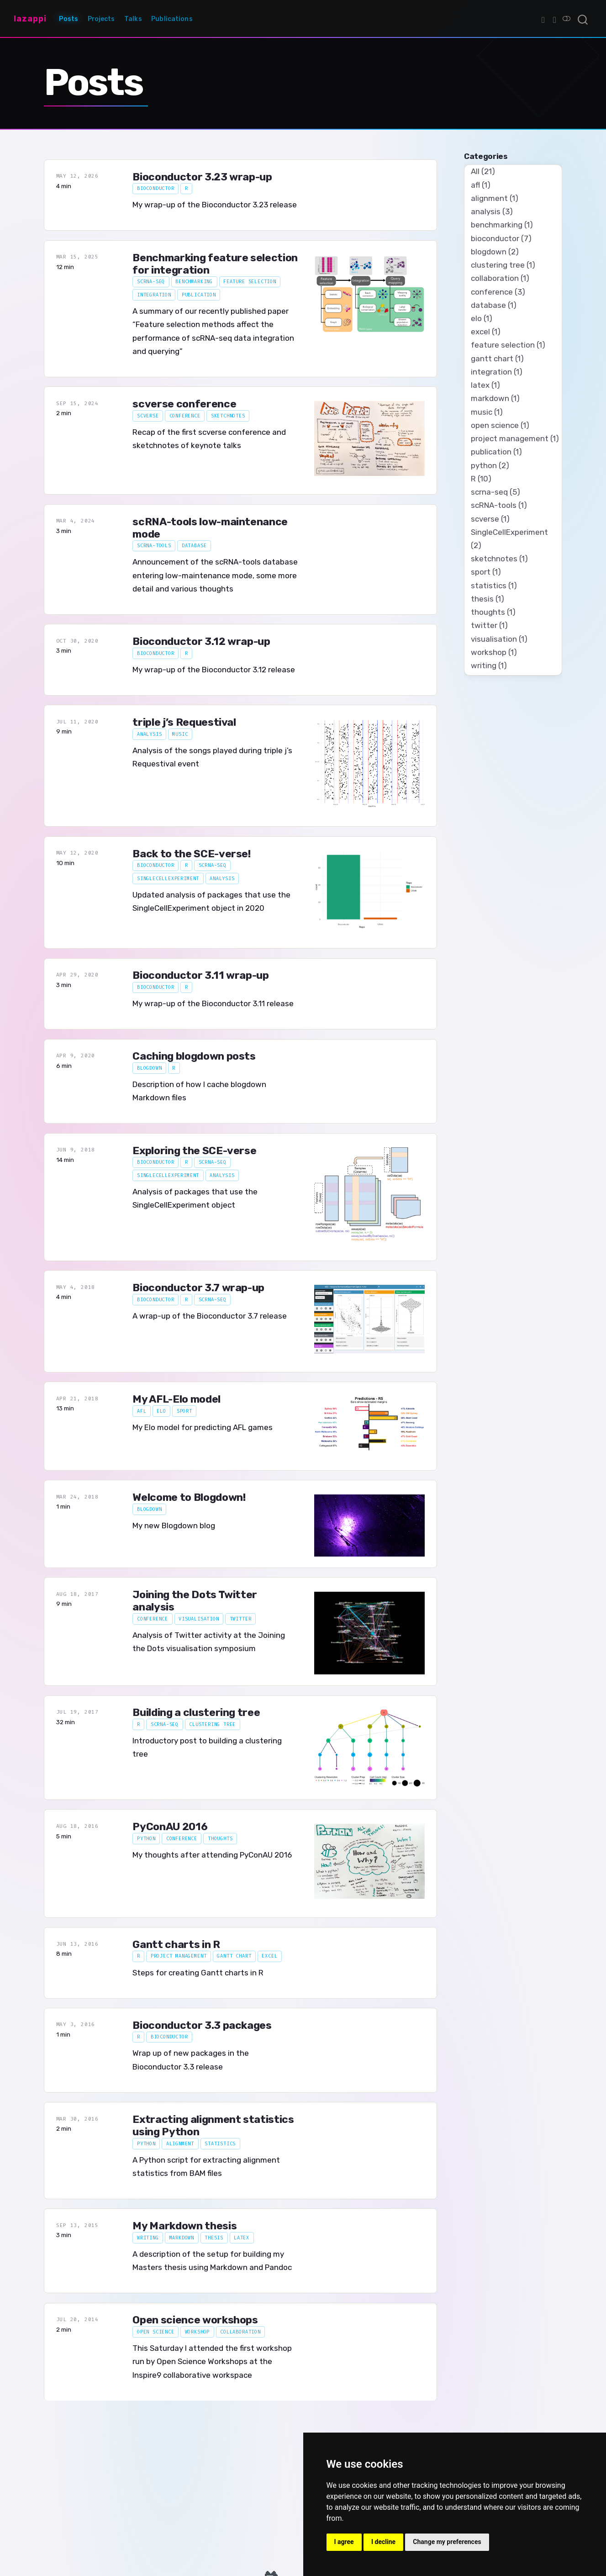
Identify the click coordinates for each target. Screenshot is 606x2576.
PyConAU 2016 (169, 1827)
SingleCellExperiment (168, 879)
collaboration (240, 2332)
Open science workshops (195, 2320)
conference (184, 416)
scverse (148, 416)
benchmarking (194, 282)
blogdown (149, 1068)
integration (154, 295)
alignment (180, 2144)
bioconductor (155, 188)
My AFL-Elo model (176, 1399)
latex (241, 2238)
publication (199, 295)
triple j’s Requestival (184, 722)
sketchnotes (228, 416)
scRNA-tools (154, 546)
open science (155, 2332)
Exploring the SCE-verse (194, 1151)
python (146, 1839)
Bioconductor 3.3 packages (201, 2025)
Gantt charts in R (176, 1944)
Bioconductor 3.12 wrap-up (201, 641)
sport (184, 1411)
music (180, 734)
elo (161, 1411)
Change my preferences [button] (447, 2541)
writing (148, 2238)
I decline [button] (383, 2541)
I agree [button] (344, 2541)
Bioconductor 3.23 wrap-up (202, 177)
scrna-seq (151, 282)
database (194, 546)
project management (179, 1956)
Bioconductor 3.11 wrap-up (200, 975)
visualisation (199, 1619)
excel (269, 1956)
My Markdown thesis (184, 2226)
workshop (197, 2332)
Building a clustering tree (196, 1712)
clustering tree (212, 1724)
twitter (241, 1619)
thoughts (220, 1839)
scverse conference (184, 404)
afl (141, 1411)
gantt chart (234, 1956)
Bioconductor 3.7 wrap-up (198, 1288)
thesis (214, 2238)
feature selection (249, 282)
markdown (182, 2238)
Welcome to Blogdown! (188, 1497)
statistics (220, 2144)
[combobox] (583, 19)
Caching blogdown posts (193, 1056)
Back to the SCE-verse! (191, 854)
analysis (149, 734)
